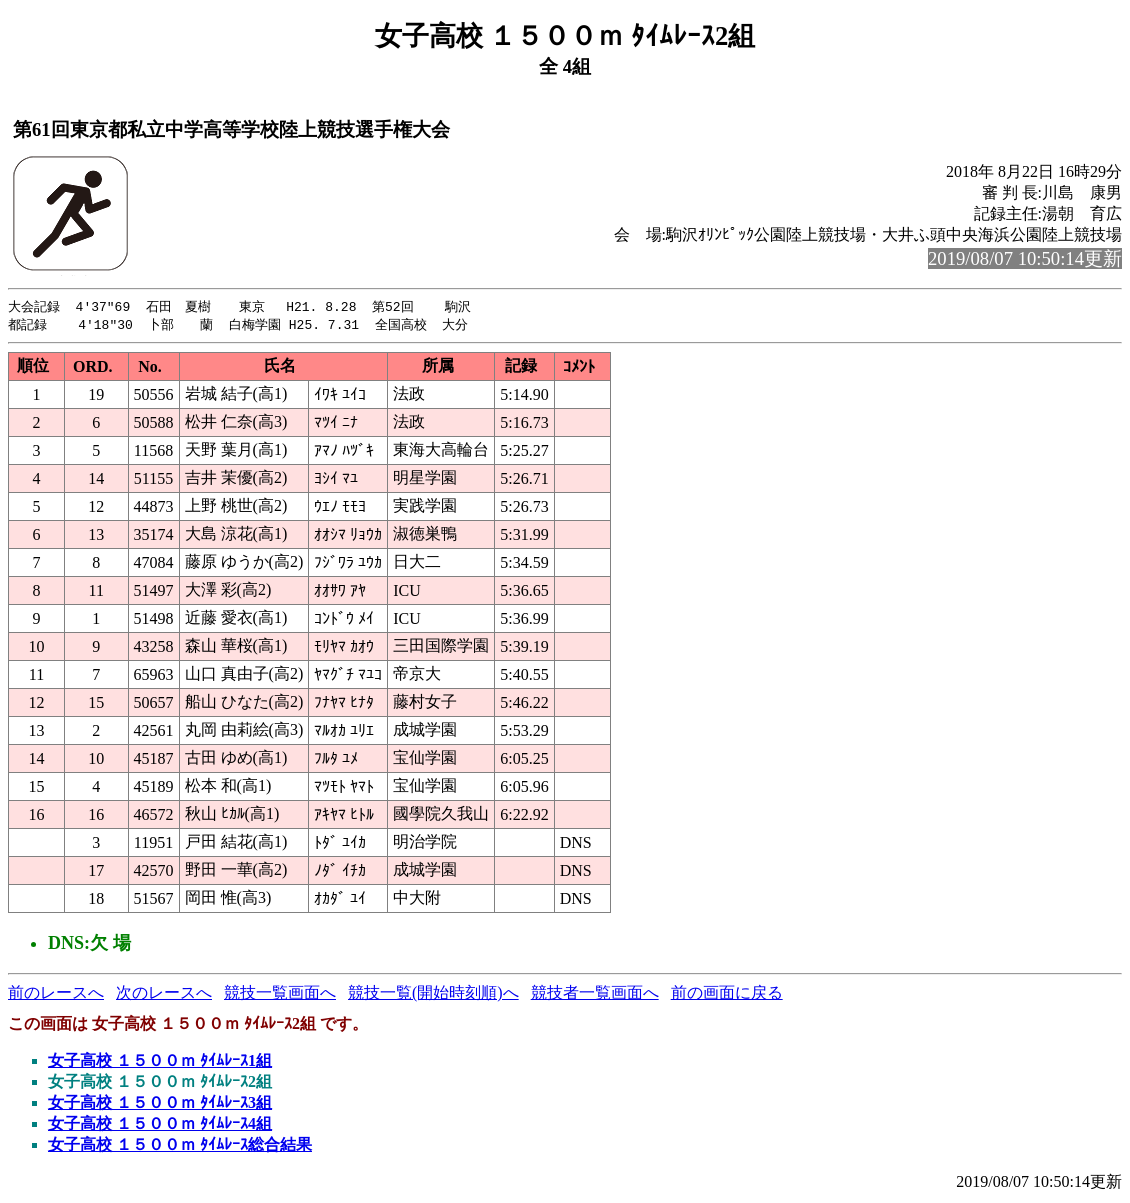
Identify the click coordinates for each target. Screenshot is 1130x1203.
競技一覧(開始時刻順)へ (433, 994)
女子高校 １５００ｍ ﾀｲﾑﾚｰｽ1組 (160, 1062)
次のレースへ (164, 994)
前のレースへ (56, 994)
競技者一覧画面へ (595, 994)
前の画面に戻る (727, 994)
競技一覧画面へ (280, 994)
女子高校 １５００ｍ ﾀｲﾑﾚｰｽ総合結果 (180, 1146)
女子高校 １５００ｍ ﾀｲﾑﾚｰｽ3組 (160, 1104)
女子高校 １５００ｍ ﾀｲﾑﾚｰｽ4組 (160, 1125)
